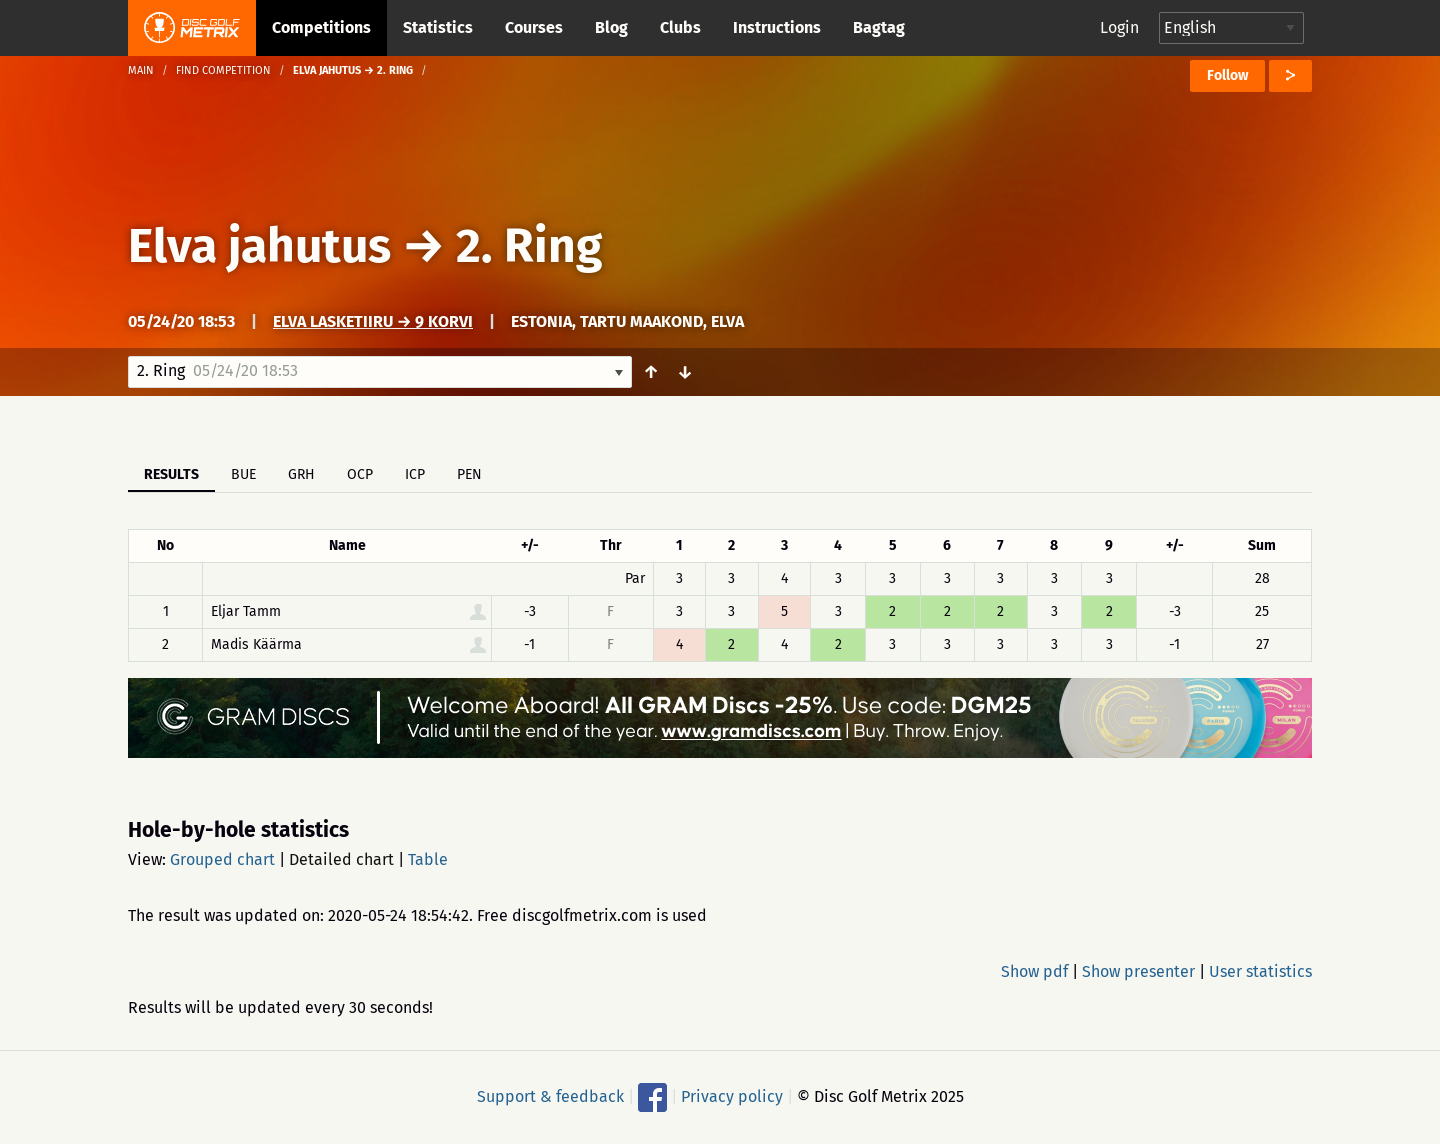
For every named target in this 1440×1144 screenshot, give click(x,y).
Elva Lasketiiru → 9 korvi (373, 321)
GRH (301, 474)
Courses (534, 27)
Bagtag (879, 27)
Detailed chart (341, 859)
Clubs (680, 27)
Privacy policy (732, 1096)
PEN (469, 474)
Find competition (223, 70)
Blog (611, 27)
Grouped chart (222, 859)
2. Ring (529, 246)
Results (171, 474)
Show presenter (1138, 971)
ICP (415, 474)
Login (1119, 27)
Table (428, 859)
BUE (243, 474)
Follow (1227, 75)
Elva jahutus (259, 246)
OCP (360, 474)
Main (141, 70)
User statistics (1260, 971)
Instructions (777, 27)
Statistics (438, 27)
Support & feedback (550, 1096)
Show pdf (1034, 971)
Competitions (321, 27)
